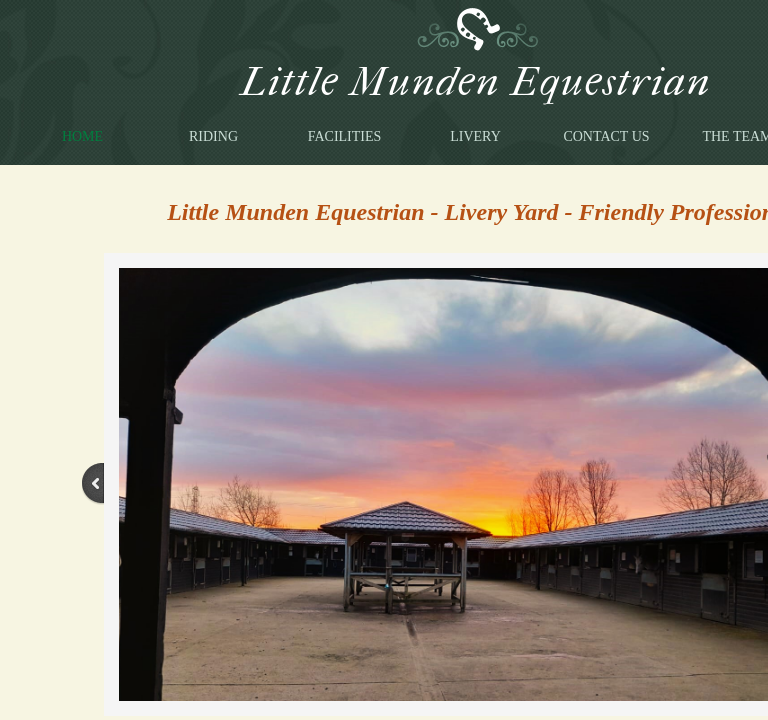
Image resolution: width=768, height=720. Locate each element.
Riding (213, 136)
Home (82, 136)
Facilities (345, 136)
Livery (475, 136)
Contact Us (606, 136)
